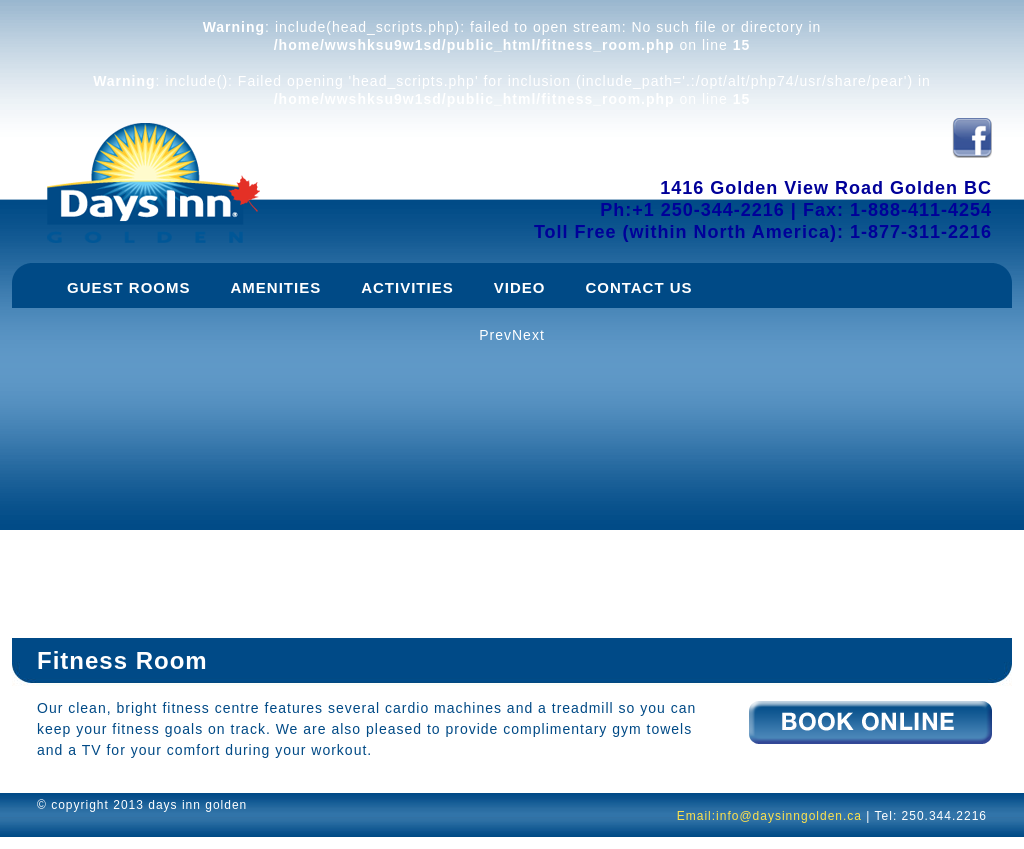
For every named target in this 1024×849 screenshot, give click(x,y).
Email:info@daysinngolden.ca (769, 816)
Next (528, 335)
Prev (495, 335)
